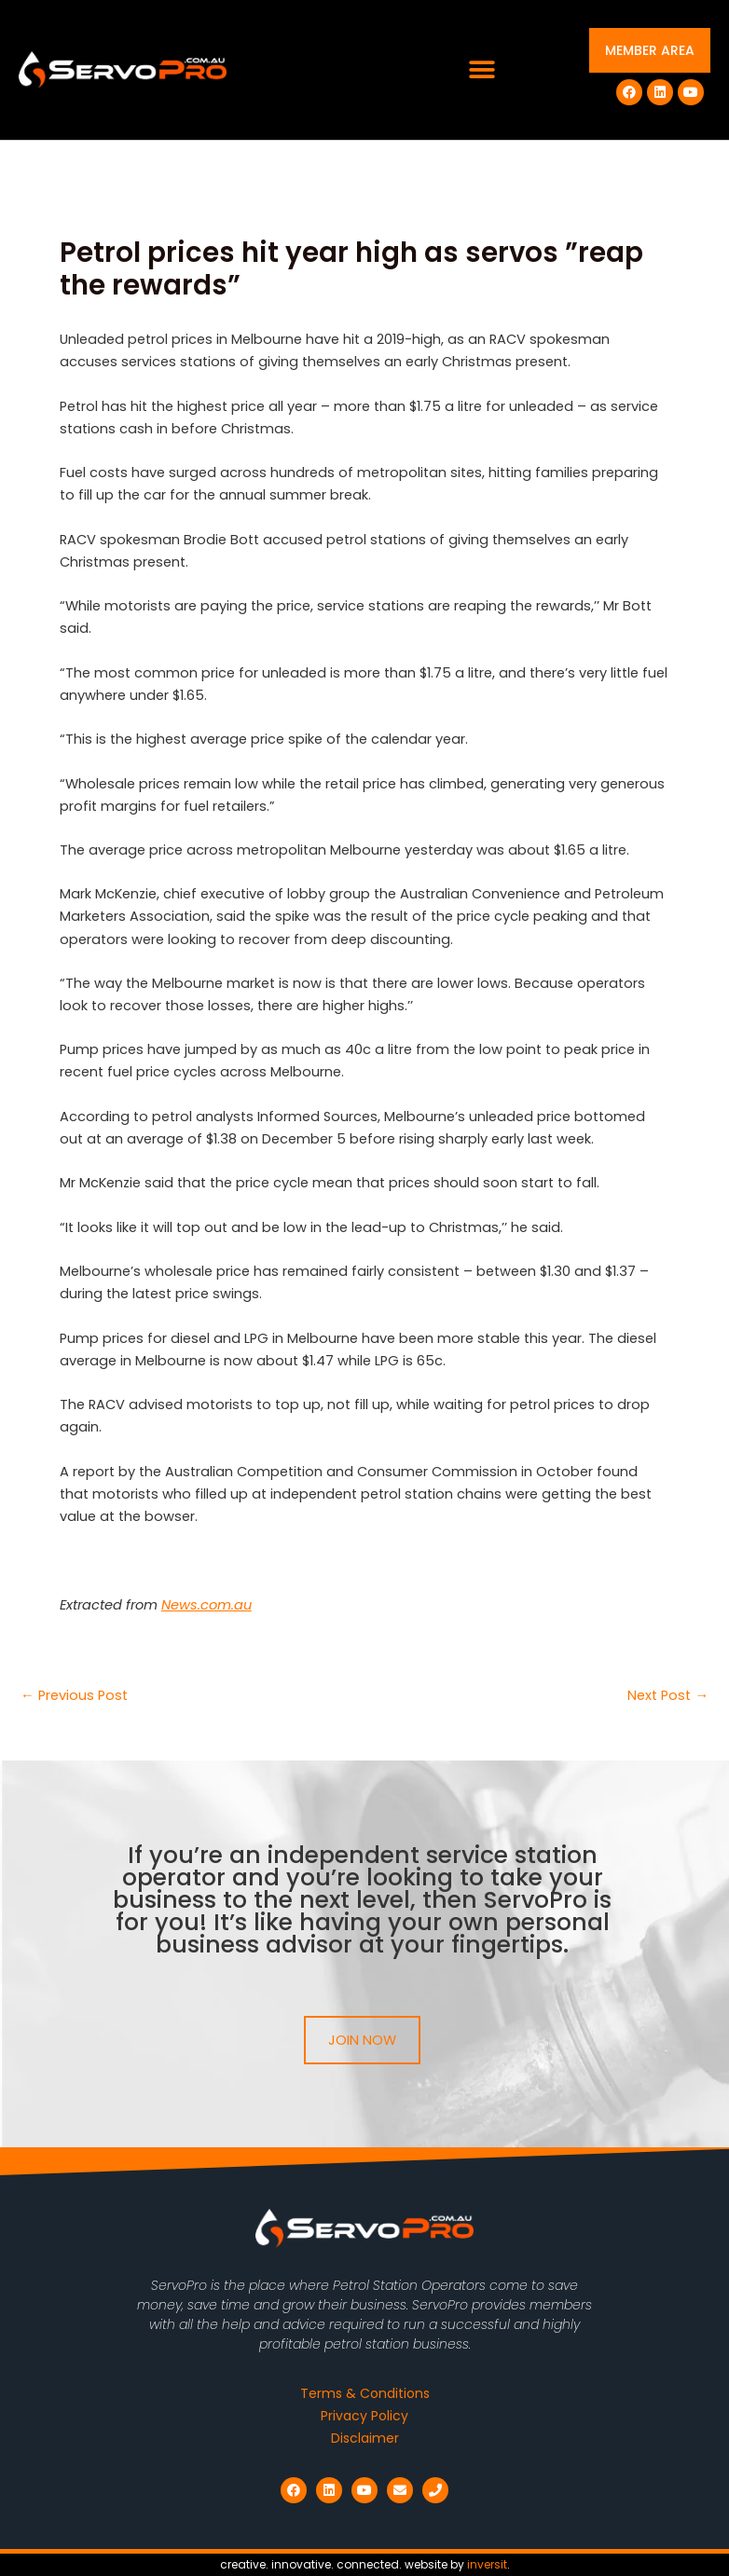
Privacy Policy (364, 2415)
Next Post (667, 1696)
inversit (487, 2564)
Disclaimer (365, 2438)
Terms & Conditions (365, 2393)
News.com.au (206, 1605)
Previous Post (74, 1696)
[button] (481, 70)
